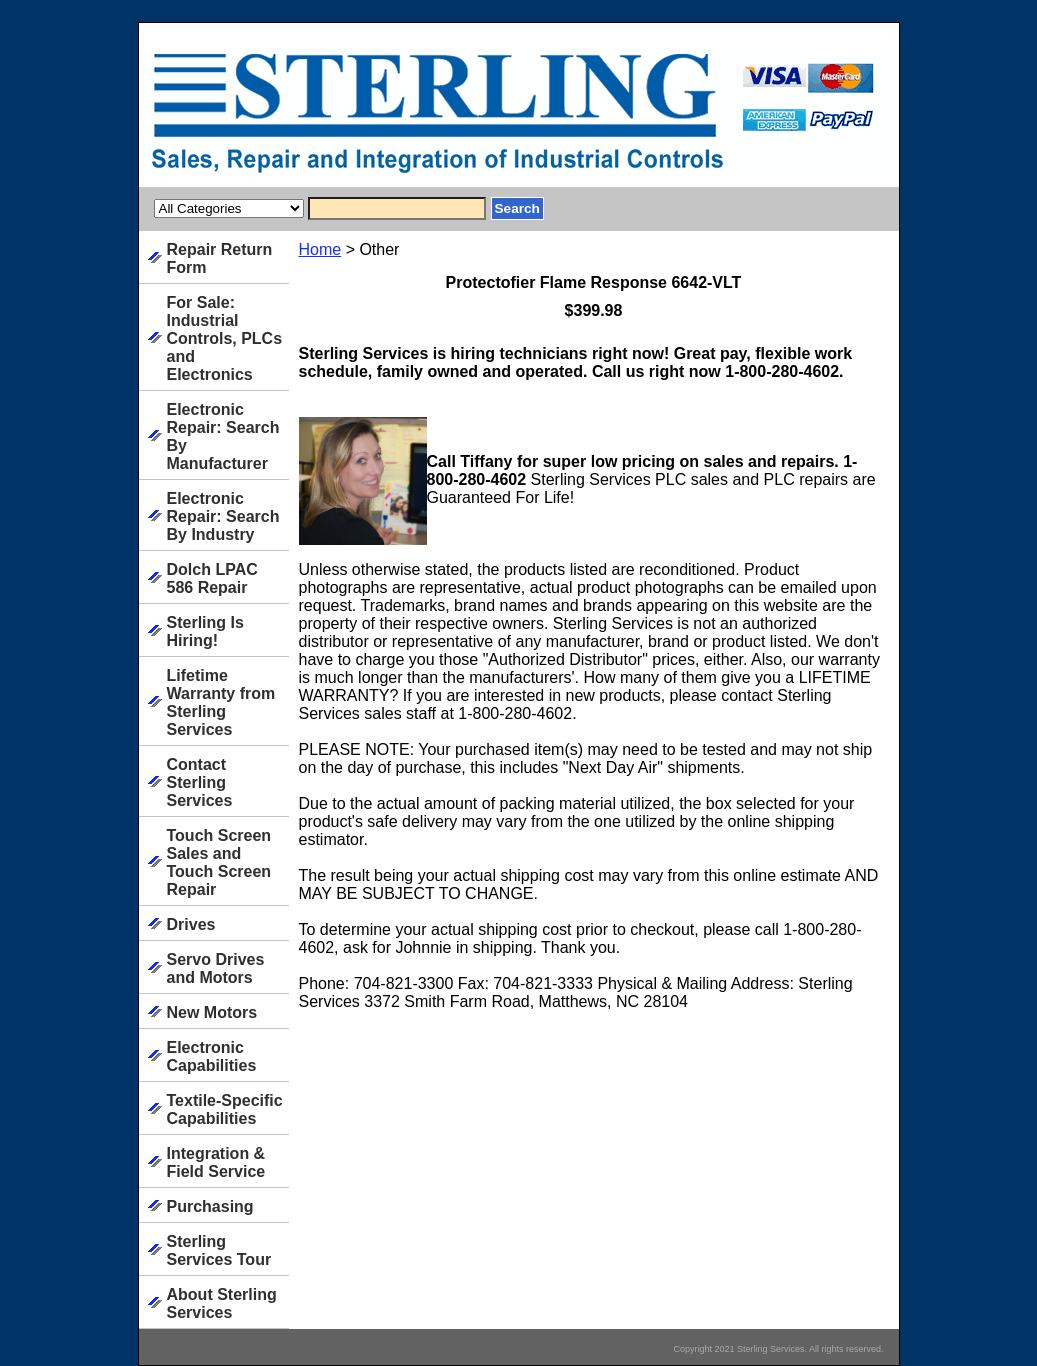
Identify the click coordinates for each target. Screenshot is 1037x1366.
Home (320, 249)
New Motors (212, 1012)
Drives (191, 924)
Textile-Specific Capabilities (225, 1109)
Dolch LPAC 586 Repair (212, 578)
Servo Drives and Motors (216, 968)
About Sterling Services (222, 1303)
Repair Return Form (220, 258)
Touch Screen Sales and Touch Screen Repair (219, 862)
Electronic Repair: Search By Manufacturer (223, 436)
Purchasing (210, 1206)
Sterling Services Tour (219, 1250)
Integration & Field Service (216, 1162)
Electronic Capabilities (212, 1056)
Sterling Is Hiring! (205, 631)
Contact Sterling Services (200, 782)
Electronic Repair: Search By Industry (223, 516)
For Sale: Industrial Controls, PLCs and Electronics (225, 338)
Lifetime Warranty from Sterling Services (221, 702)
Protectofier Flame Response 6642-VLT (594, 282)
